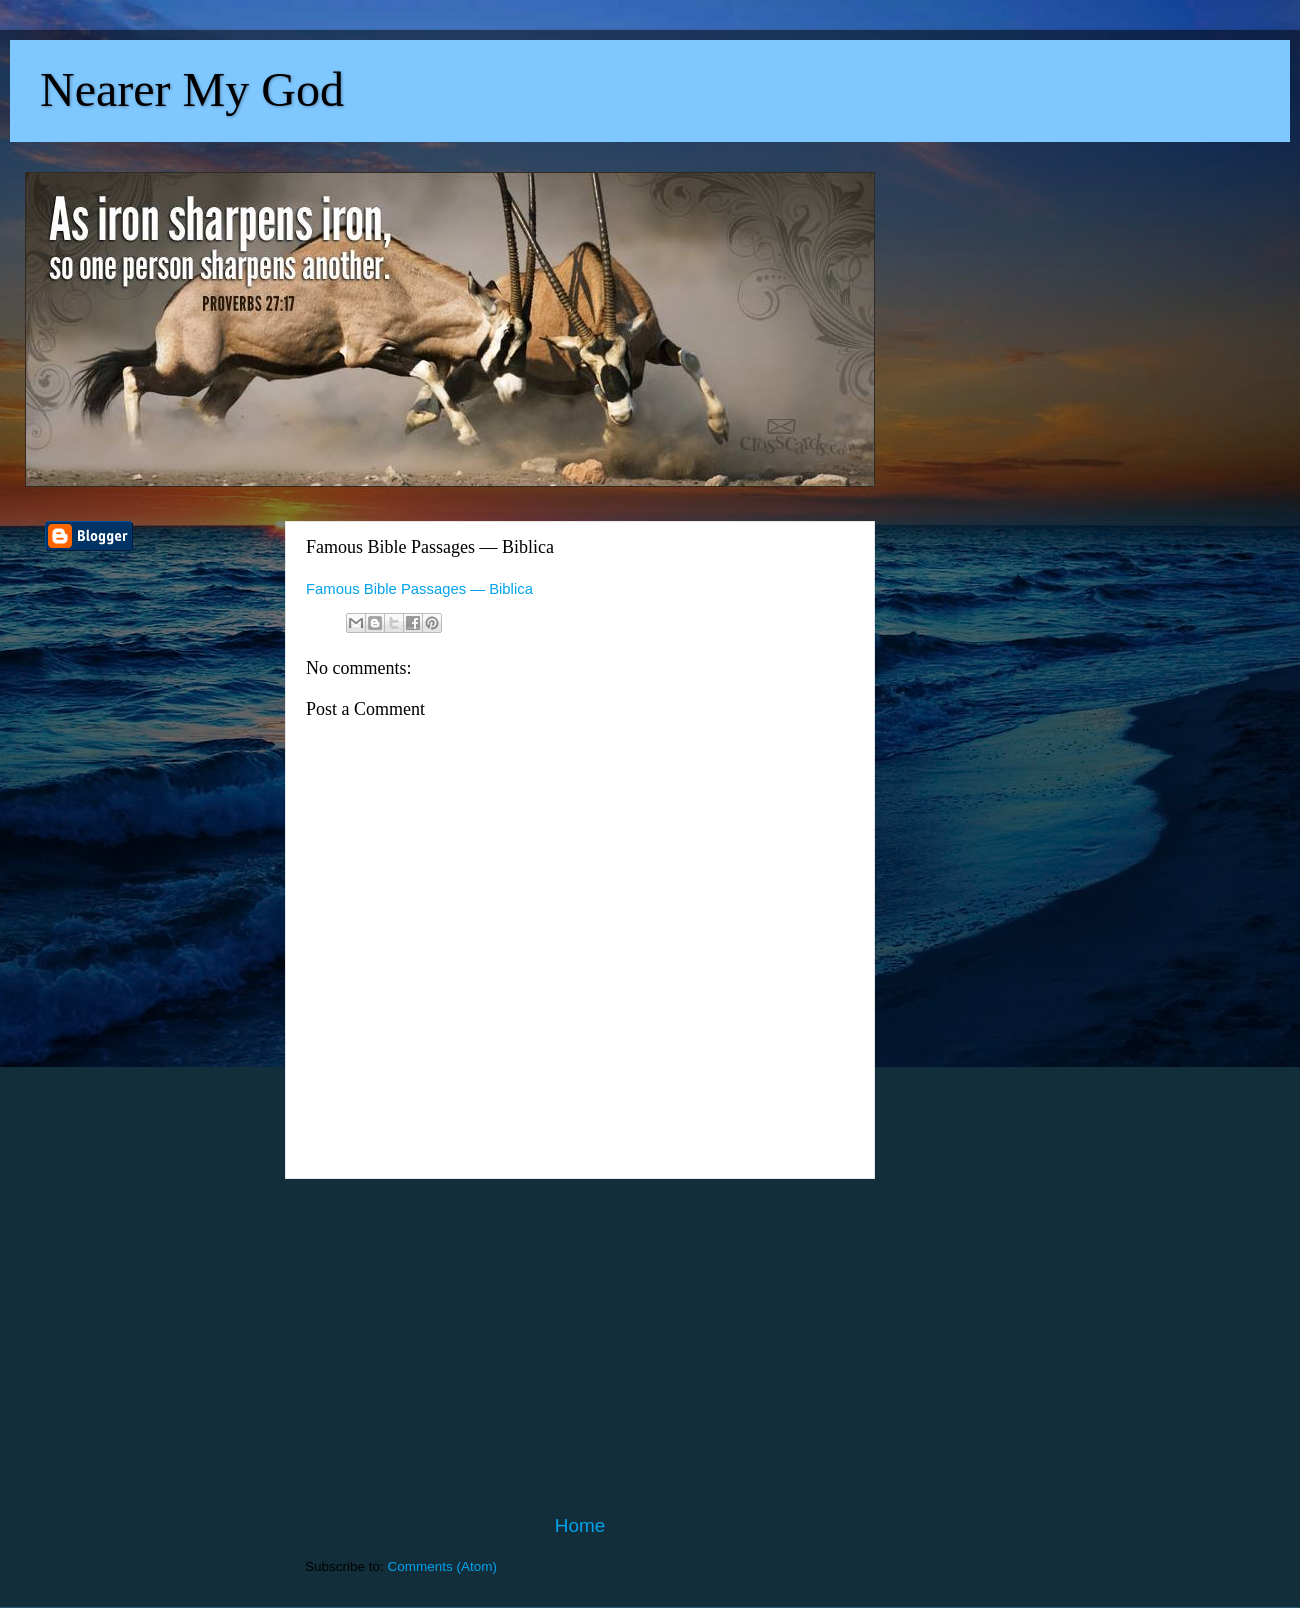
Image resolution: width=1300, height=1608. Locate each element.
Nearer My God (192, 89)
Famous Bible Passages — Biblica (419, 589)
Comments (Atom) (443, 1566)
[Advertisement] (580, 1346)
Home (580, 1525)
